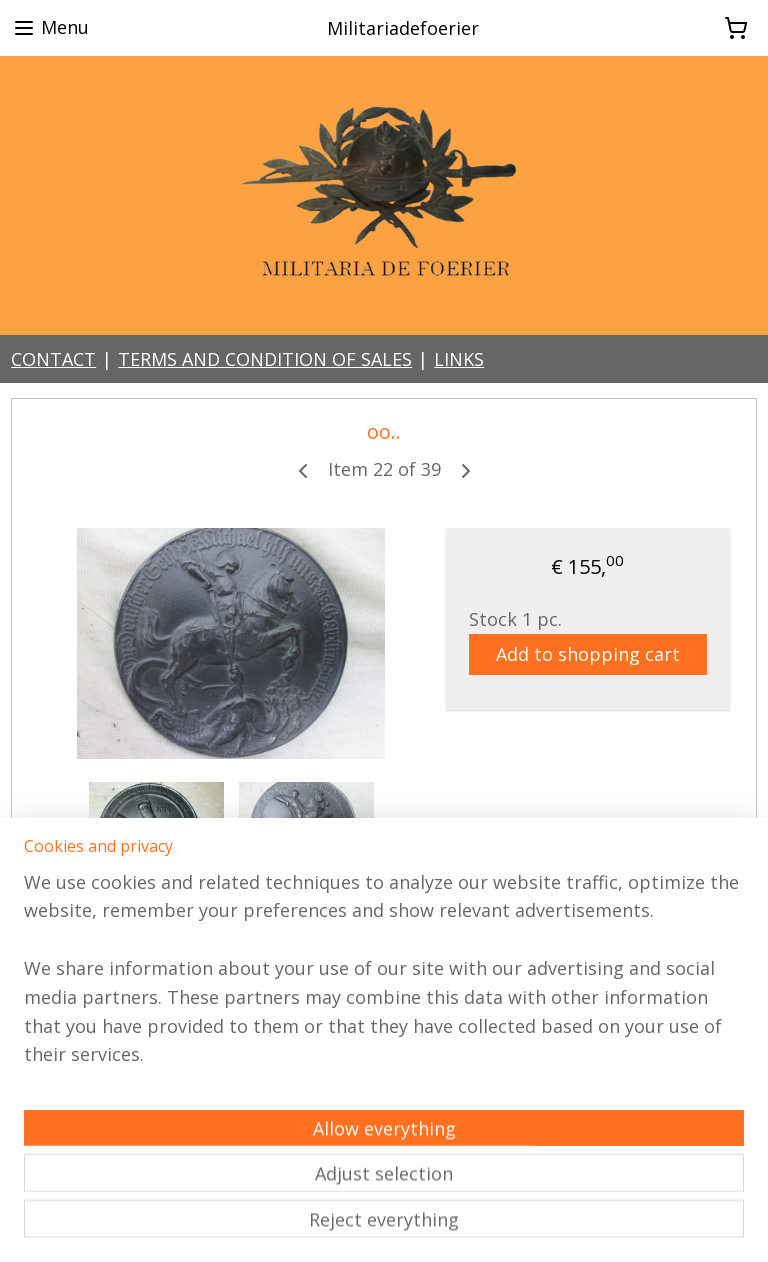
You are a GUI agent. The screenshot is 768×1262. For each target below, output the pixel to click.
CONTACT (53, 359)
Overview (82, 949)
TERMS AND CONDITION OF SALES (265, 359)
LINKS (459, 359)
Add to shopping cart (588, 654)
